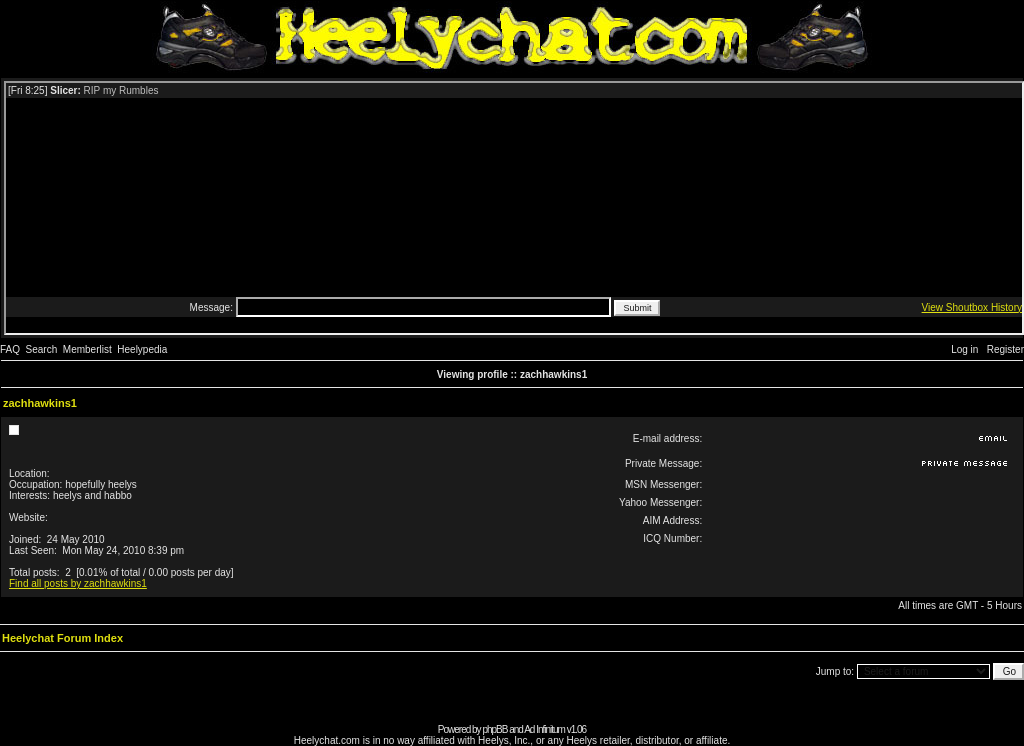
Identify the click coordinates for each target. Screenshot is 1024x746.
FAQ (10, 349)
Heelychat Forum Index (62, 638)
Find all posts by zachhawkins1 (78, 583)
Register (1005, 349)
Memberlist (87, 349)
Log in (964, 349)
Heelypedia (142, 349)
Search (42, 349)
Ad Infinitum (544, 729)
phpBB (494, 729)
